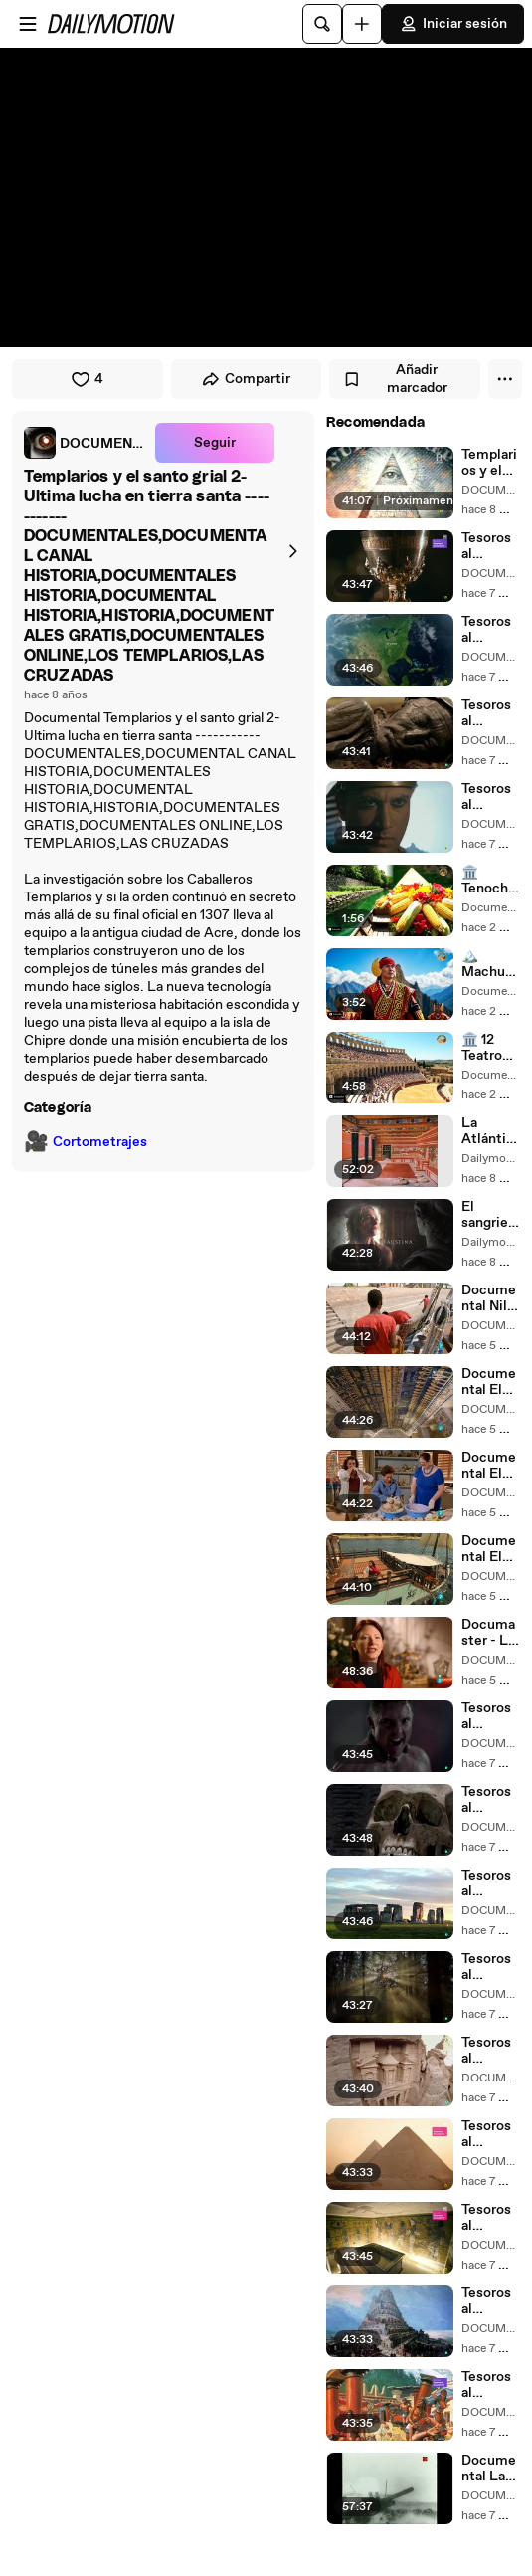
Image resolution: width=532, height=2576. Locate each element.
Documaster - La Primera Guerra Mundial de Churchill (488, 1633)
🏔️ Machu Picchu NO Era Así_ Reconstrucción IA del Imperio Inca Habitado (490, 964)
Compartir (245, 379)
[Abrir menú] (28, 24)
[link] (85, 443)
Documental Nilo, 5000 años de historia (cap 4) (490, 1298)
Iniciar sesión (453, 24)
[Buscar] (322, 24)
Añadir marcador (394, 379)
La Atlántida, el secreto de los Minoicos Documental (488, 1131)
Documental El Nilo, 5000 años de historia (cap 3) (488, 1382)
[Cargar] (362, 24)
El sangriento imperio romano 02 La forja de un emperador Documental (489, 1215)
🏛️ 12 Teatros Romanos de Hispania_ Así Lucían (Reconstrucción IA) (488, 1048)
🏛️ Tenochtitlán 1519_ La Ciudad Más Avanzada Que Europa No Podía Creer (489, 880)
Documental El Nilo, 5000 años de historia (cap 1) (488, 1549)
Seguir (215, 443)
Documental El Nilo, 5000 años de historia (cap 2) (488, 1466)
